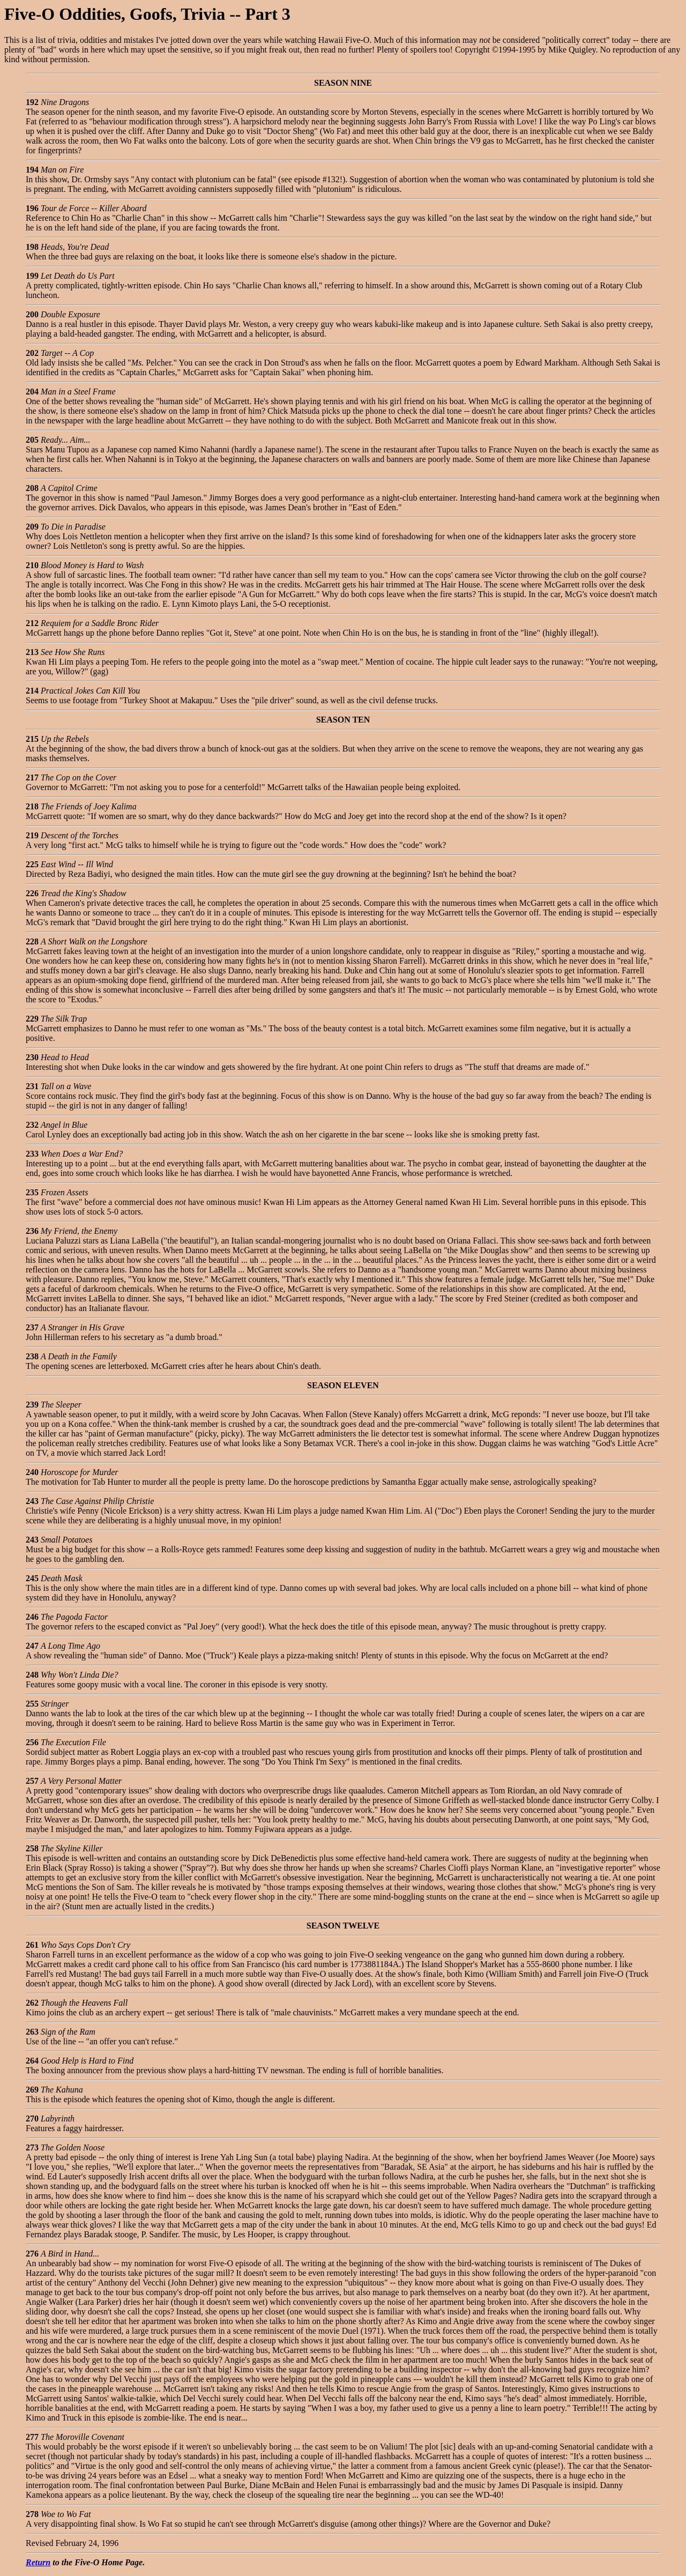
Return (38, 2562)
